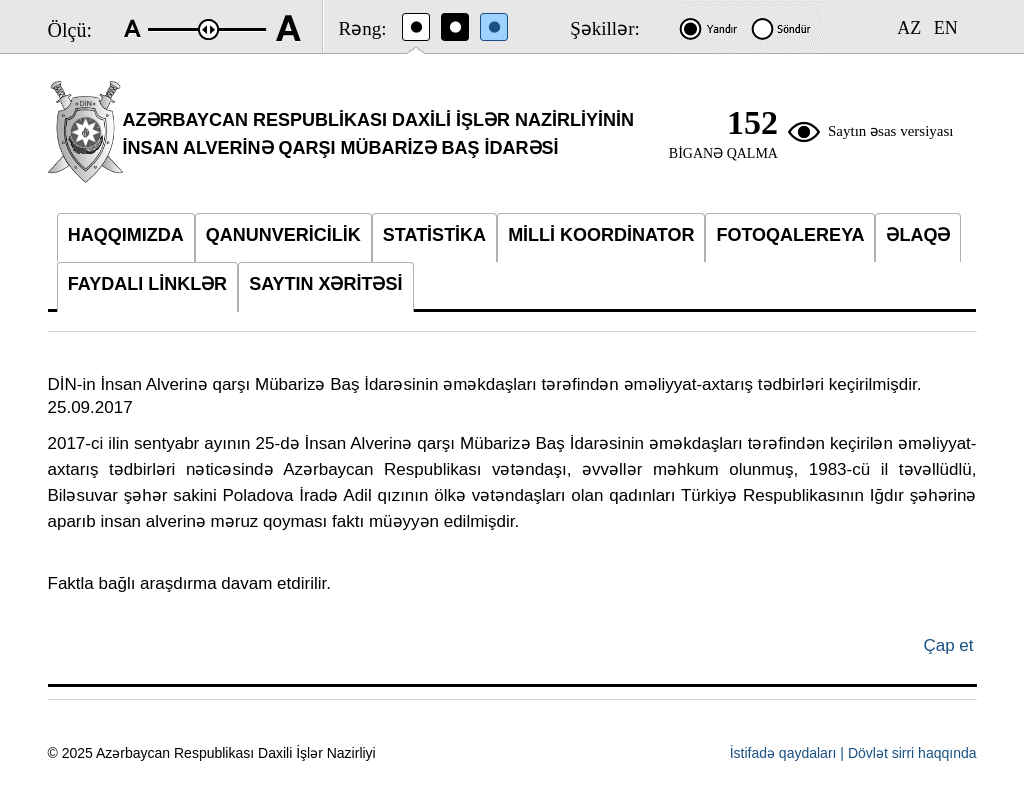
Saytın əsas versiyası (891, 131)
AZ (909, 28)
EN (946, 28)
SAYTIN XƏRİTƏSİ (325, 284)
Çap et (948, 645)
